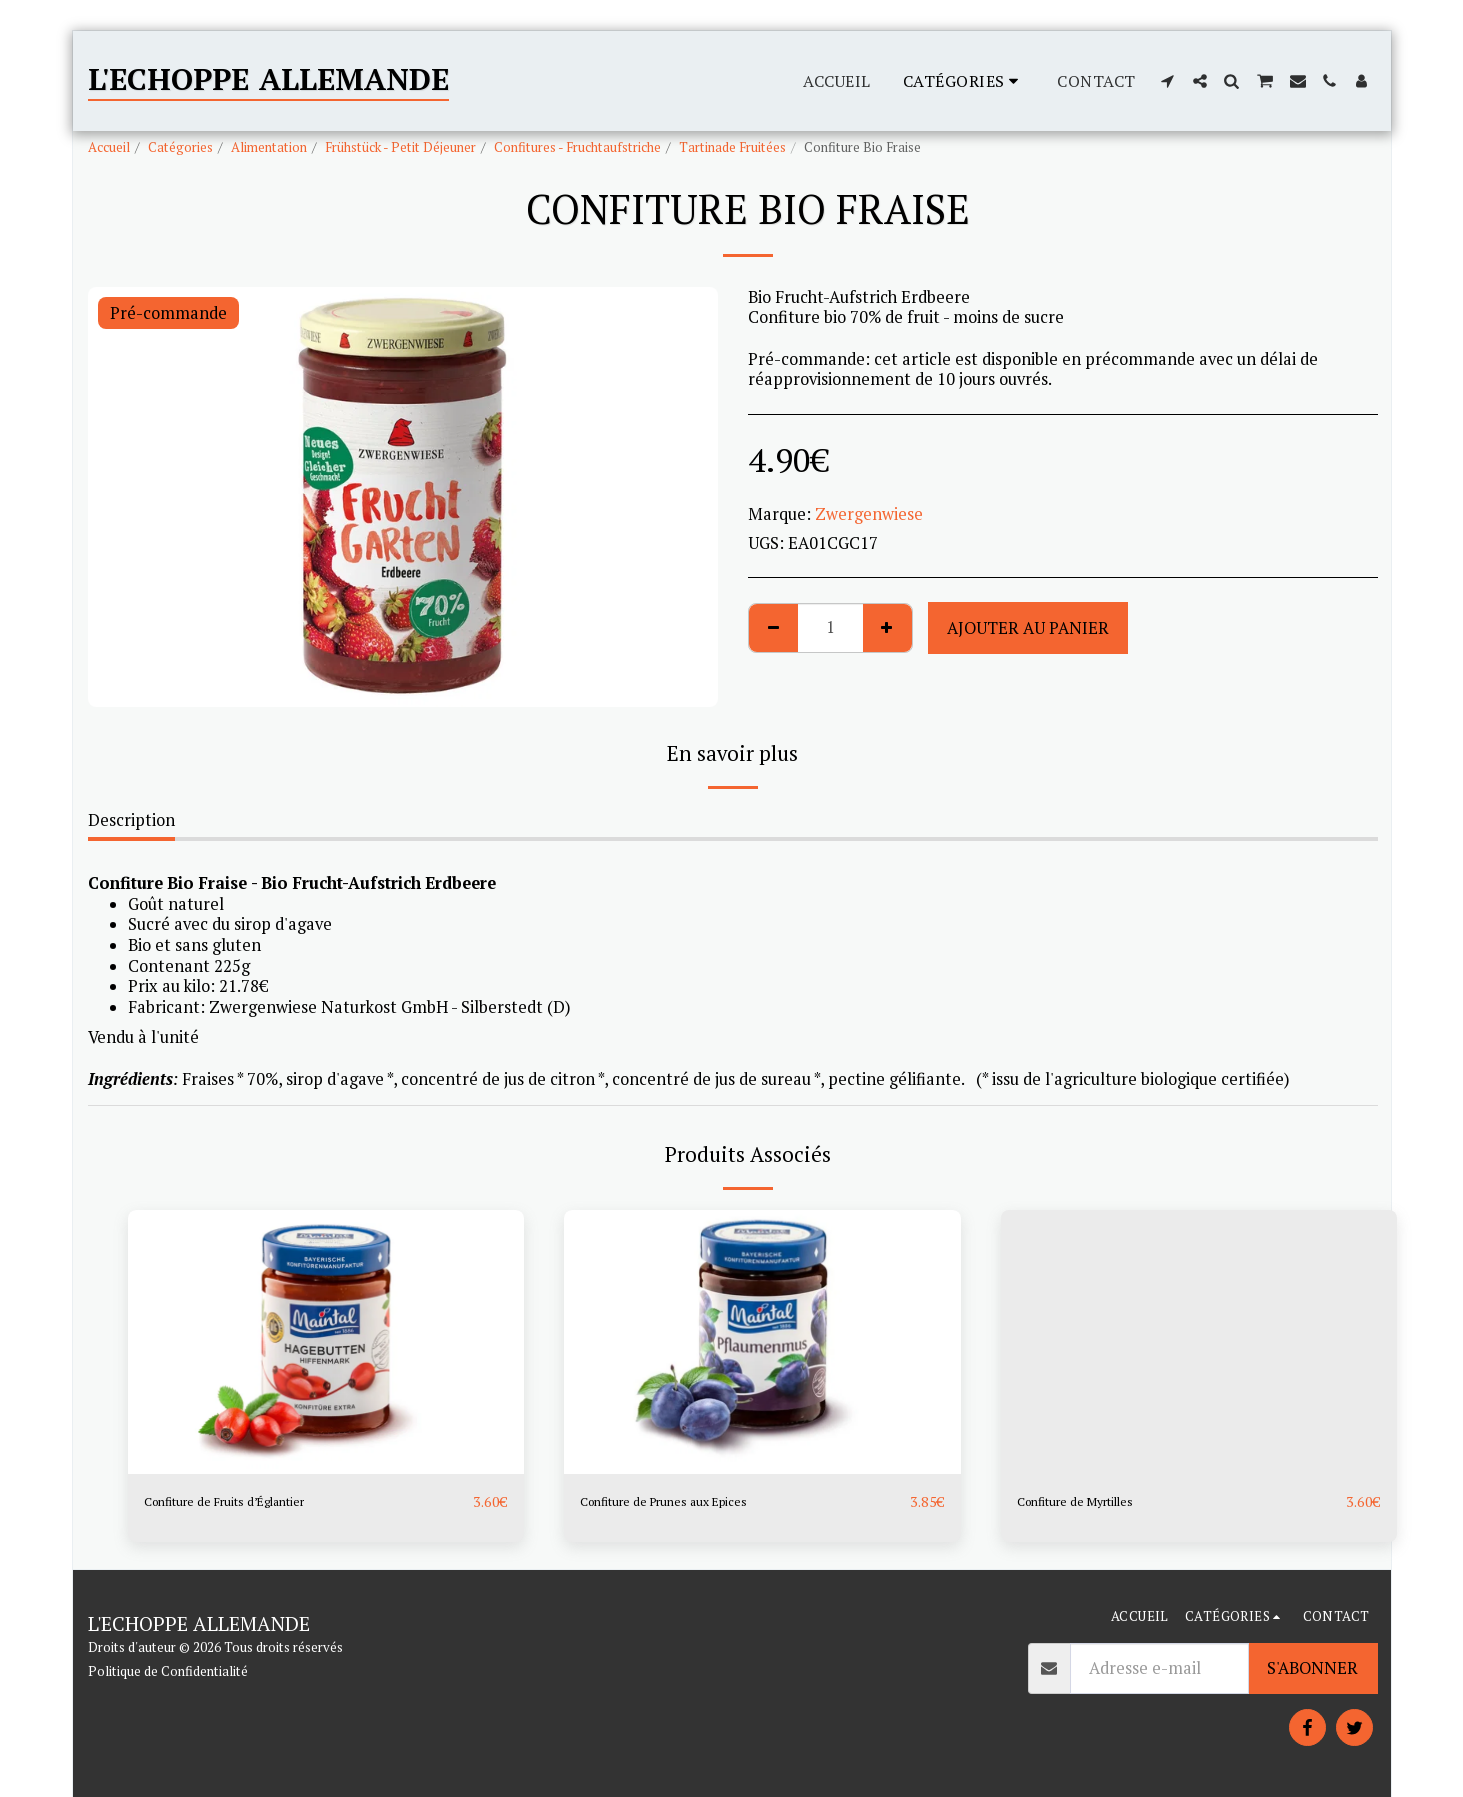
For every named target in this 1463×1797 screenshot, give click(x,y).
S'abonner (1312, 1668)
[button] (1168, 81)
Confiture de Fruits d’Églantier (258, 1502)
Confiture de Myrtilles (1099, 1502)
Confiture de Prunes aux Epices (696, 1502)
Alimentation (269, 147)
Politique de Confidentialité (168, 1671)
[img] (326, 1342)
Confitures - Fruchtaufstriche (577, 147)
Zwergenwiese (869, 514)
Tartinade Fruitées (732, 147)
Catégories (180, 147)
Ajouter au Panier (1028, 628)
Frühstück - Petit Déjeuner (400, 147)
